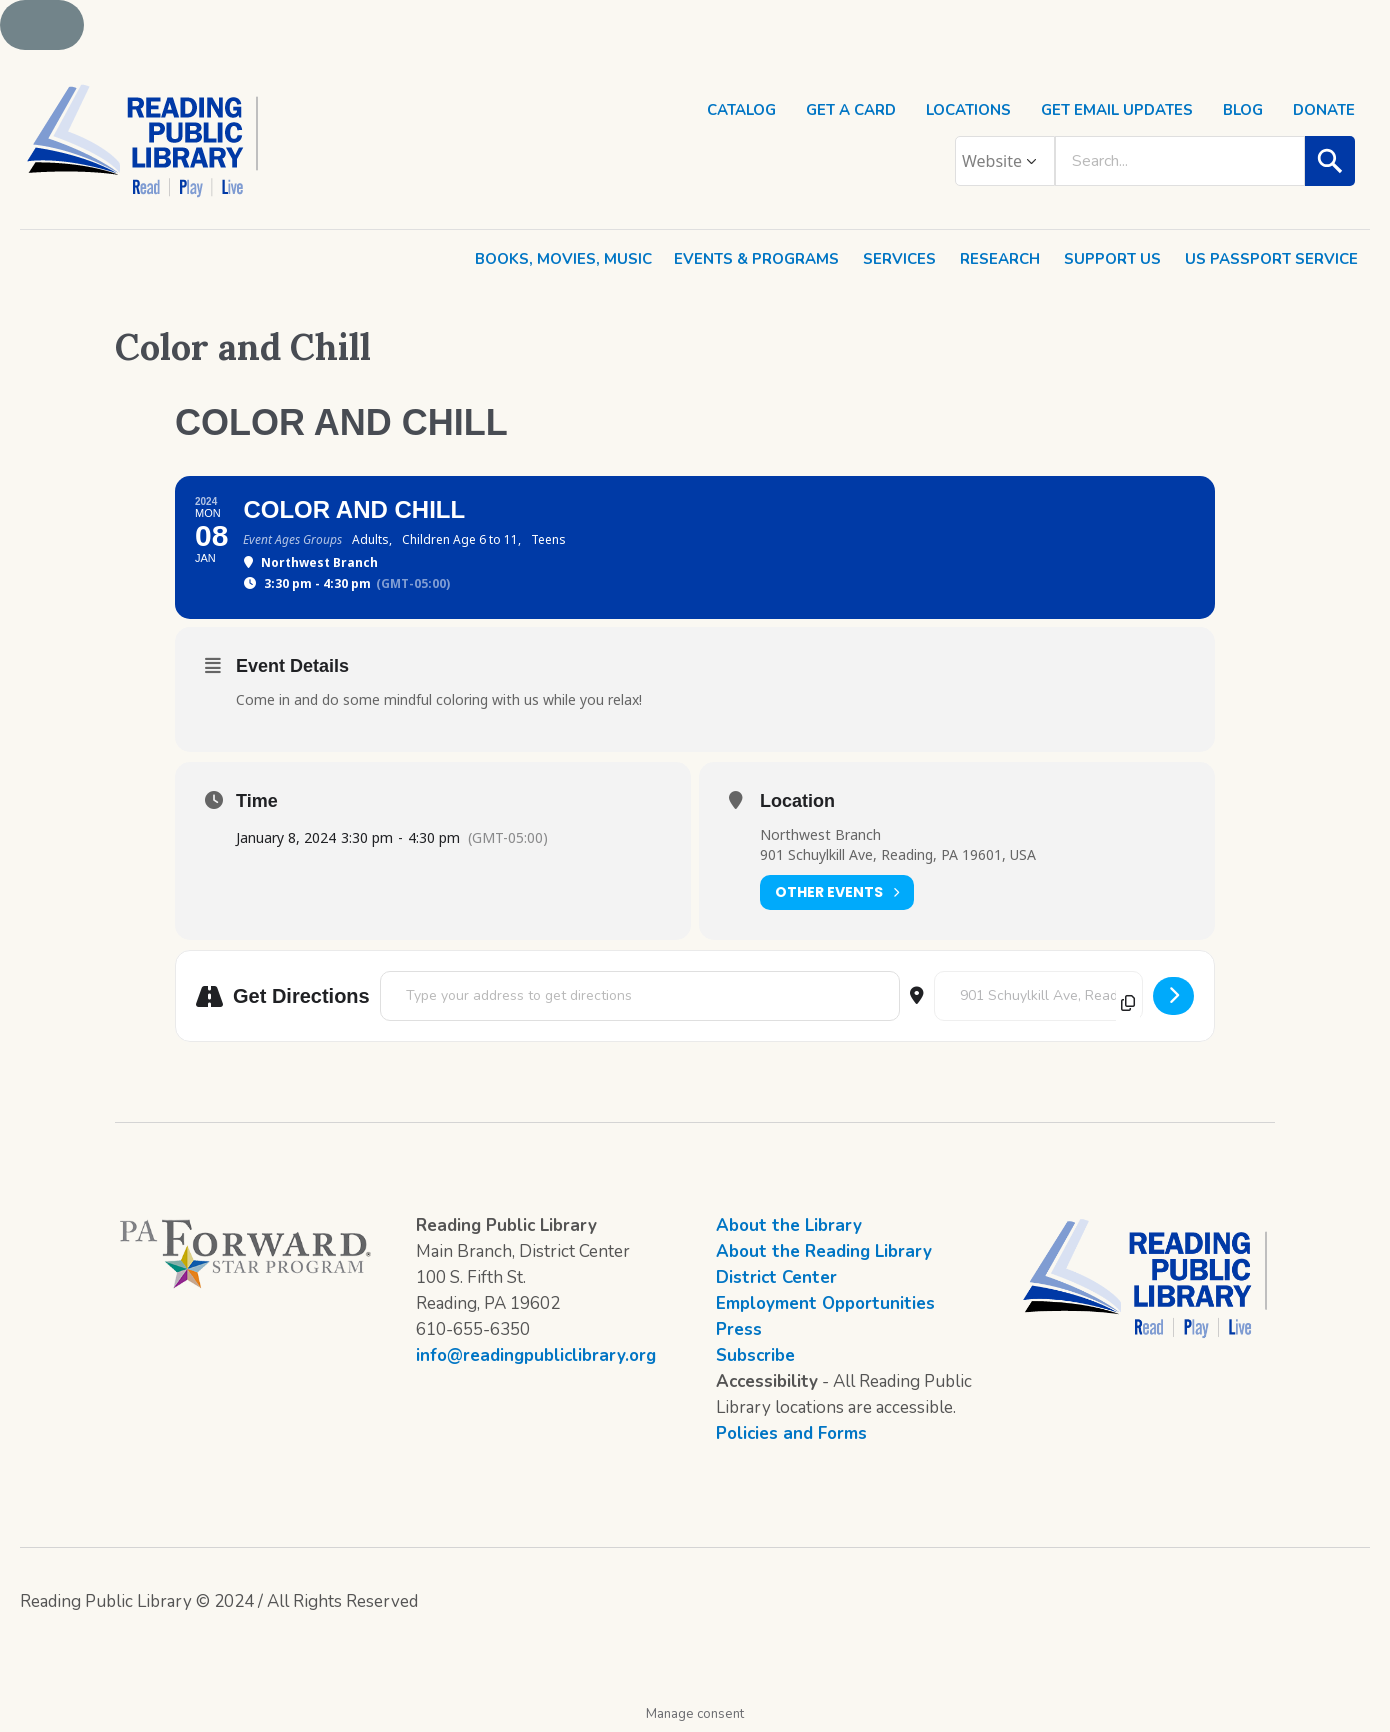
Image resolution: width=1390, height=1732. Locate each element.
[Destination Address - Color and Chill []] (1038, 996)
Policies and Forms (791, 1433)
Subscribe (755, 1355)
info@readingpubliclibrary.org (536, 1355)
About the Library (789, 1225)
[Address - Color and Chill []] (640, 996)
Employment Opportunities (825, 1303)
